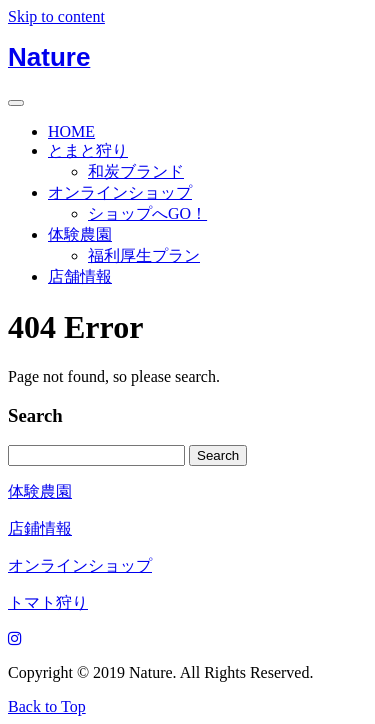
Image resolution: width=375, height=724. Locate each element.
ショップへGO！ (147, 213)
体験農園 (80, 234)
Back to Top (47, 706)
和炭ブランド (136, 171)
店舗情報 (80, 276)
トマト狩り (48, 602)
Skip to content (56, 16)
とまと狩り (88, 150)
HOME (71, 131)
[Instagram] (15, 638)
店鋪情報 (40, 528)
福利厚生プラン (144, 255)
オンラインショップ (120, 192)
